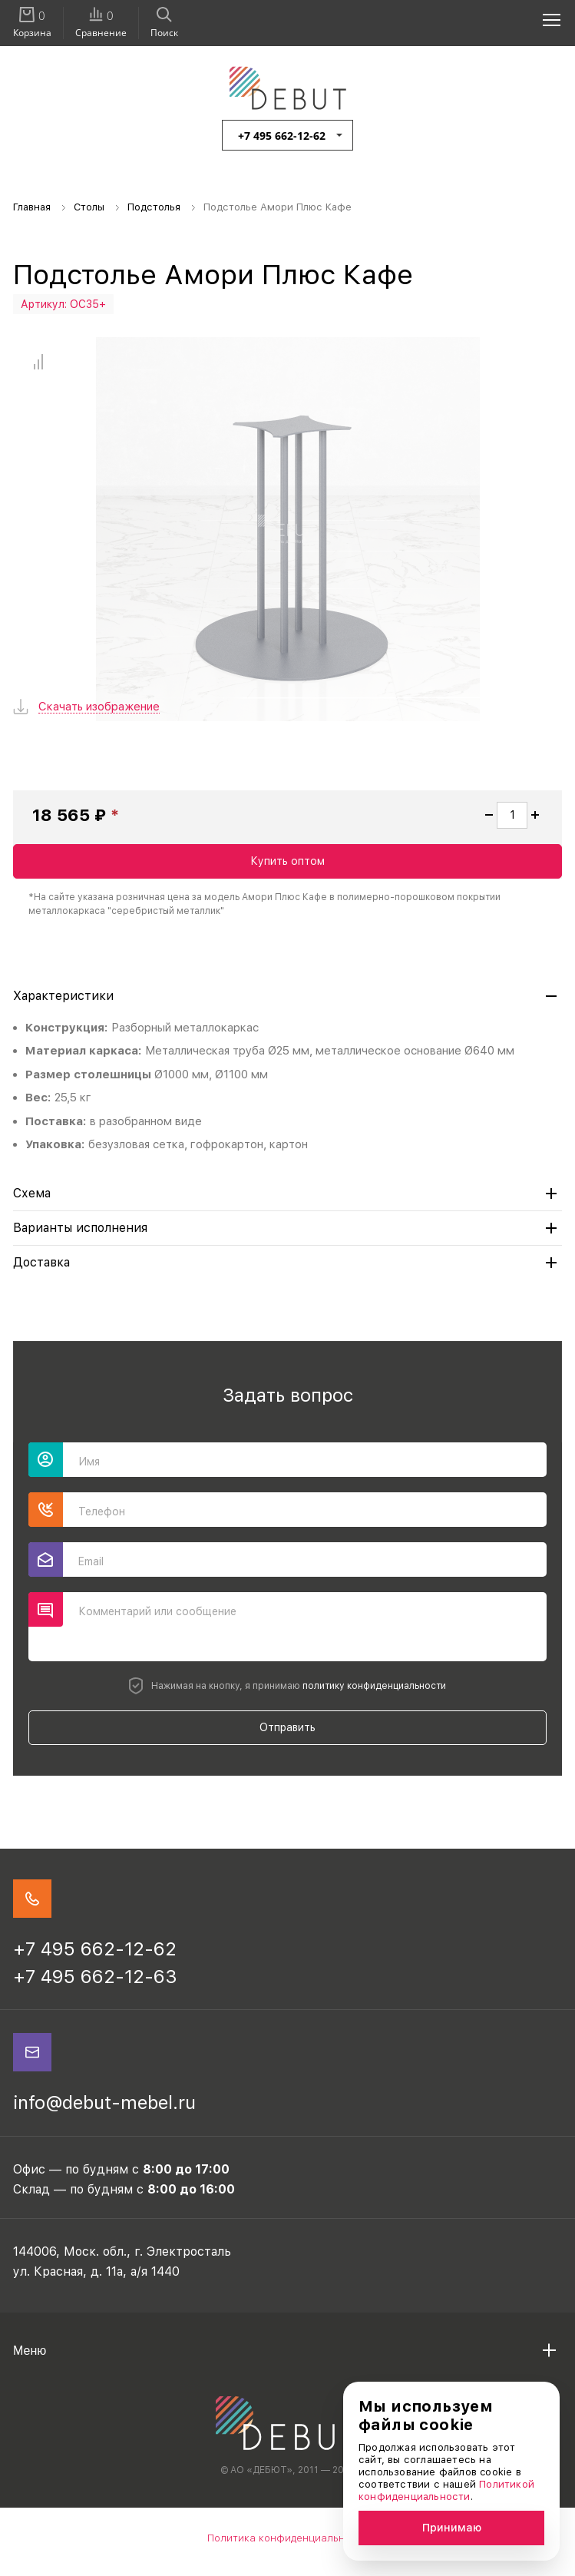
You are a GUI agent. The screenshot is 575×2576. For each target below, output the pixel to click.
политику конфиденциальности (374, 1685)
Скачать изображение (99, 707)
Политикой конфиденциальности (446, 2490)
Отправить (287, 1727)
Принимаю (451, 2527)
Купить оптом (287, 861)
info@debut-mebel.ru (104, 2102)
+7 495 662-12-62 (282, 135)
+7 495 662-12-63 (95, 1976)
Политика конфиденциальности (287, 2538)
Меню (29, 2350)
